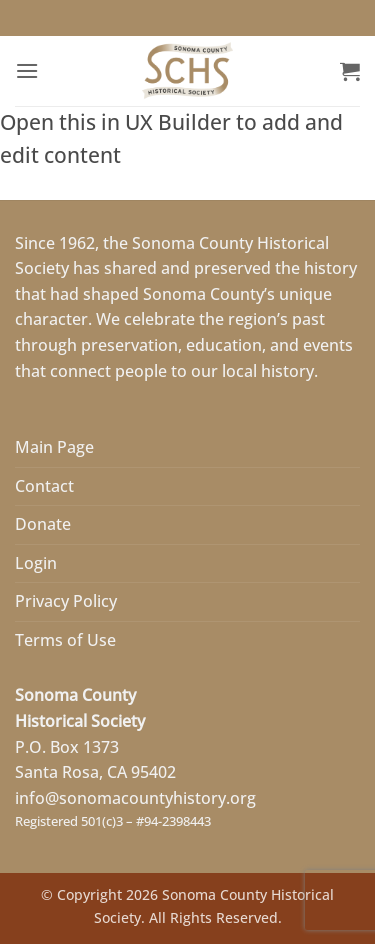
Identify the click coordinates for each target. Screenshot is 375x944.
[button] (27, 70)
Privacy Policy (66, 601)
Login (36, 563)
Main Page (54, 447)
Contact (44, 486)
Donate (43, 524)
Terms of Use (65, 640)
